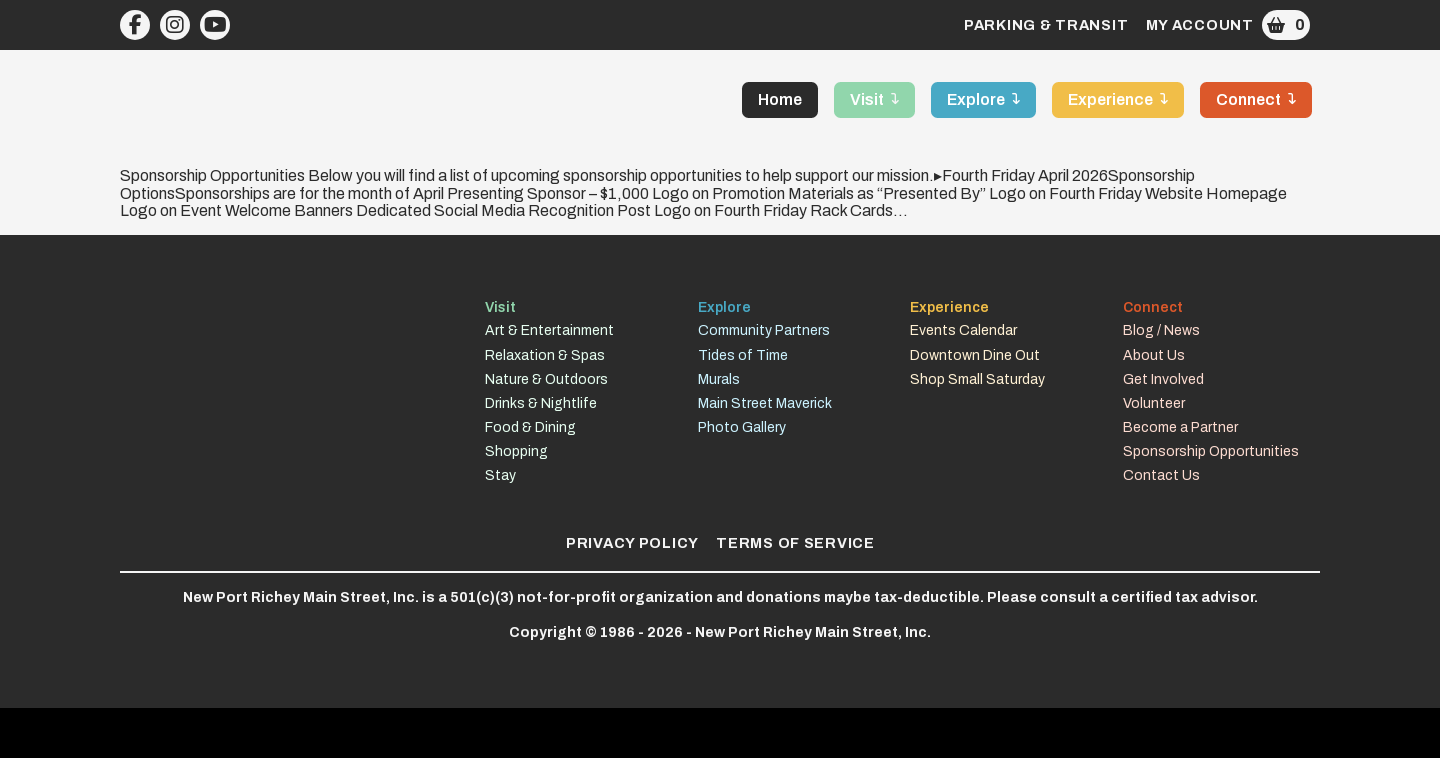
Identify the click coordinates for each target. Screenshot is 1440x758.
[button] (874, 99)
